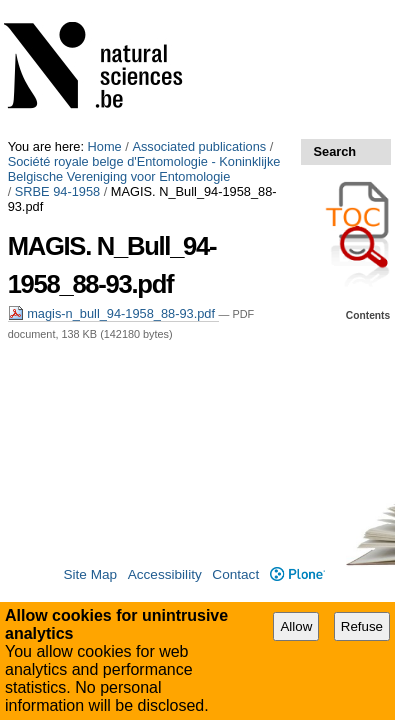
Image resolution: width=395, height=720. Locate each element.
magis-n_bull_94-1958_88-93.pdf (113, 120)
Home (105, 7)
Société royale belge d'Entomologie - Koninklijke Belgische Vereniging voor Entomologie (174, 30)
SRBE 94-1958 (57, 52)
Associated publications (199, 7)
